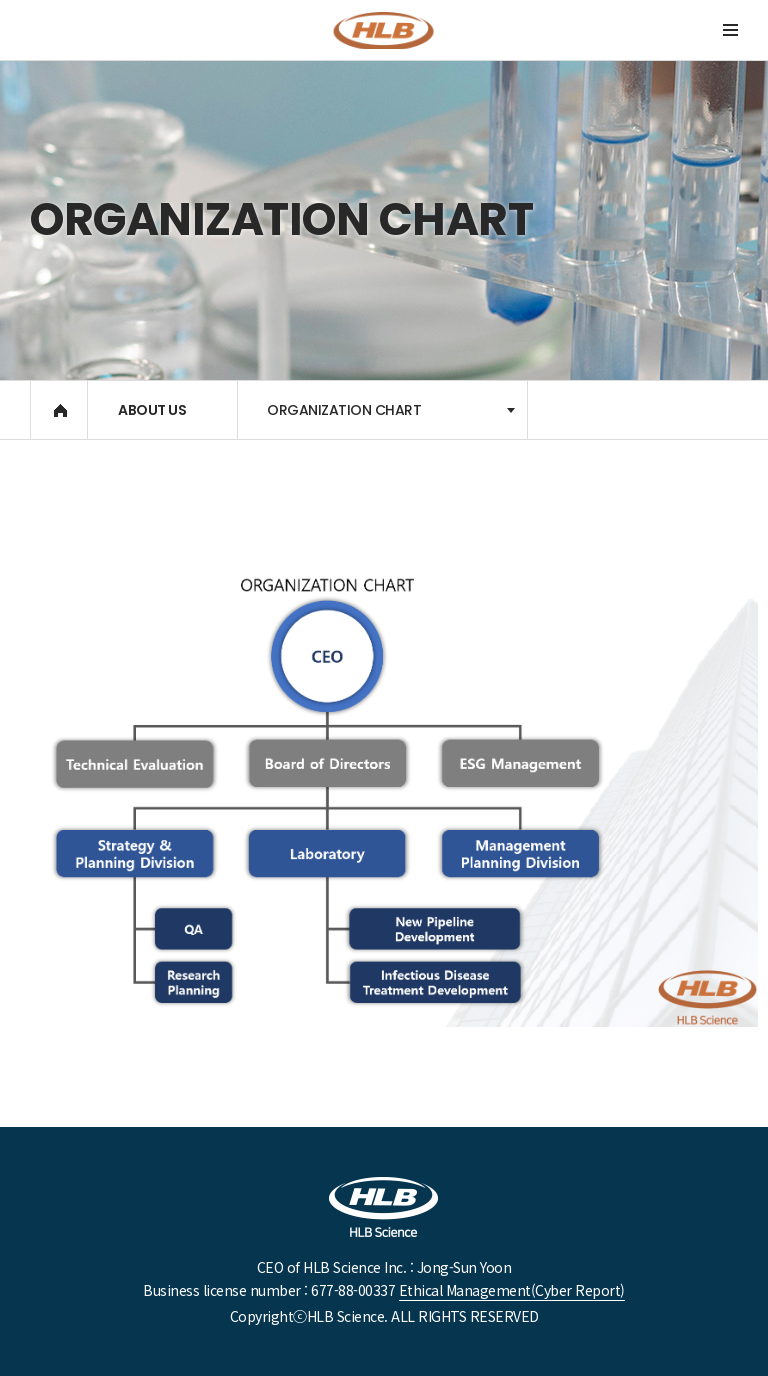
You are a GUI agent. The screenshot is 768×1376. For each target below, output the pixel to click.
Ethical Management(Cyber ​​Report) (512, 1290)
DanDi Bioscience (384, 30)
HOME (60, 410)
